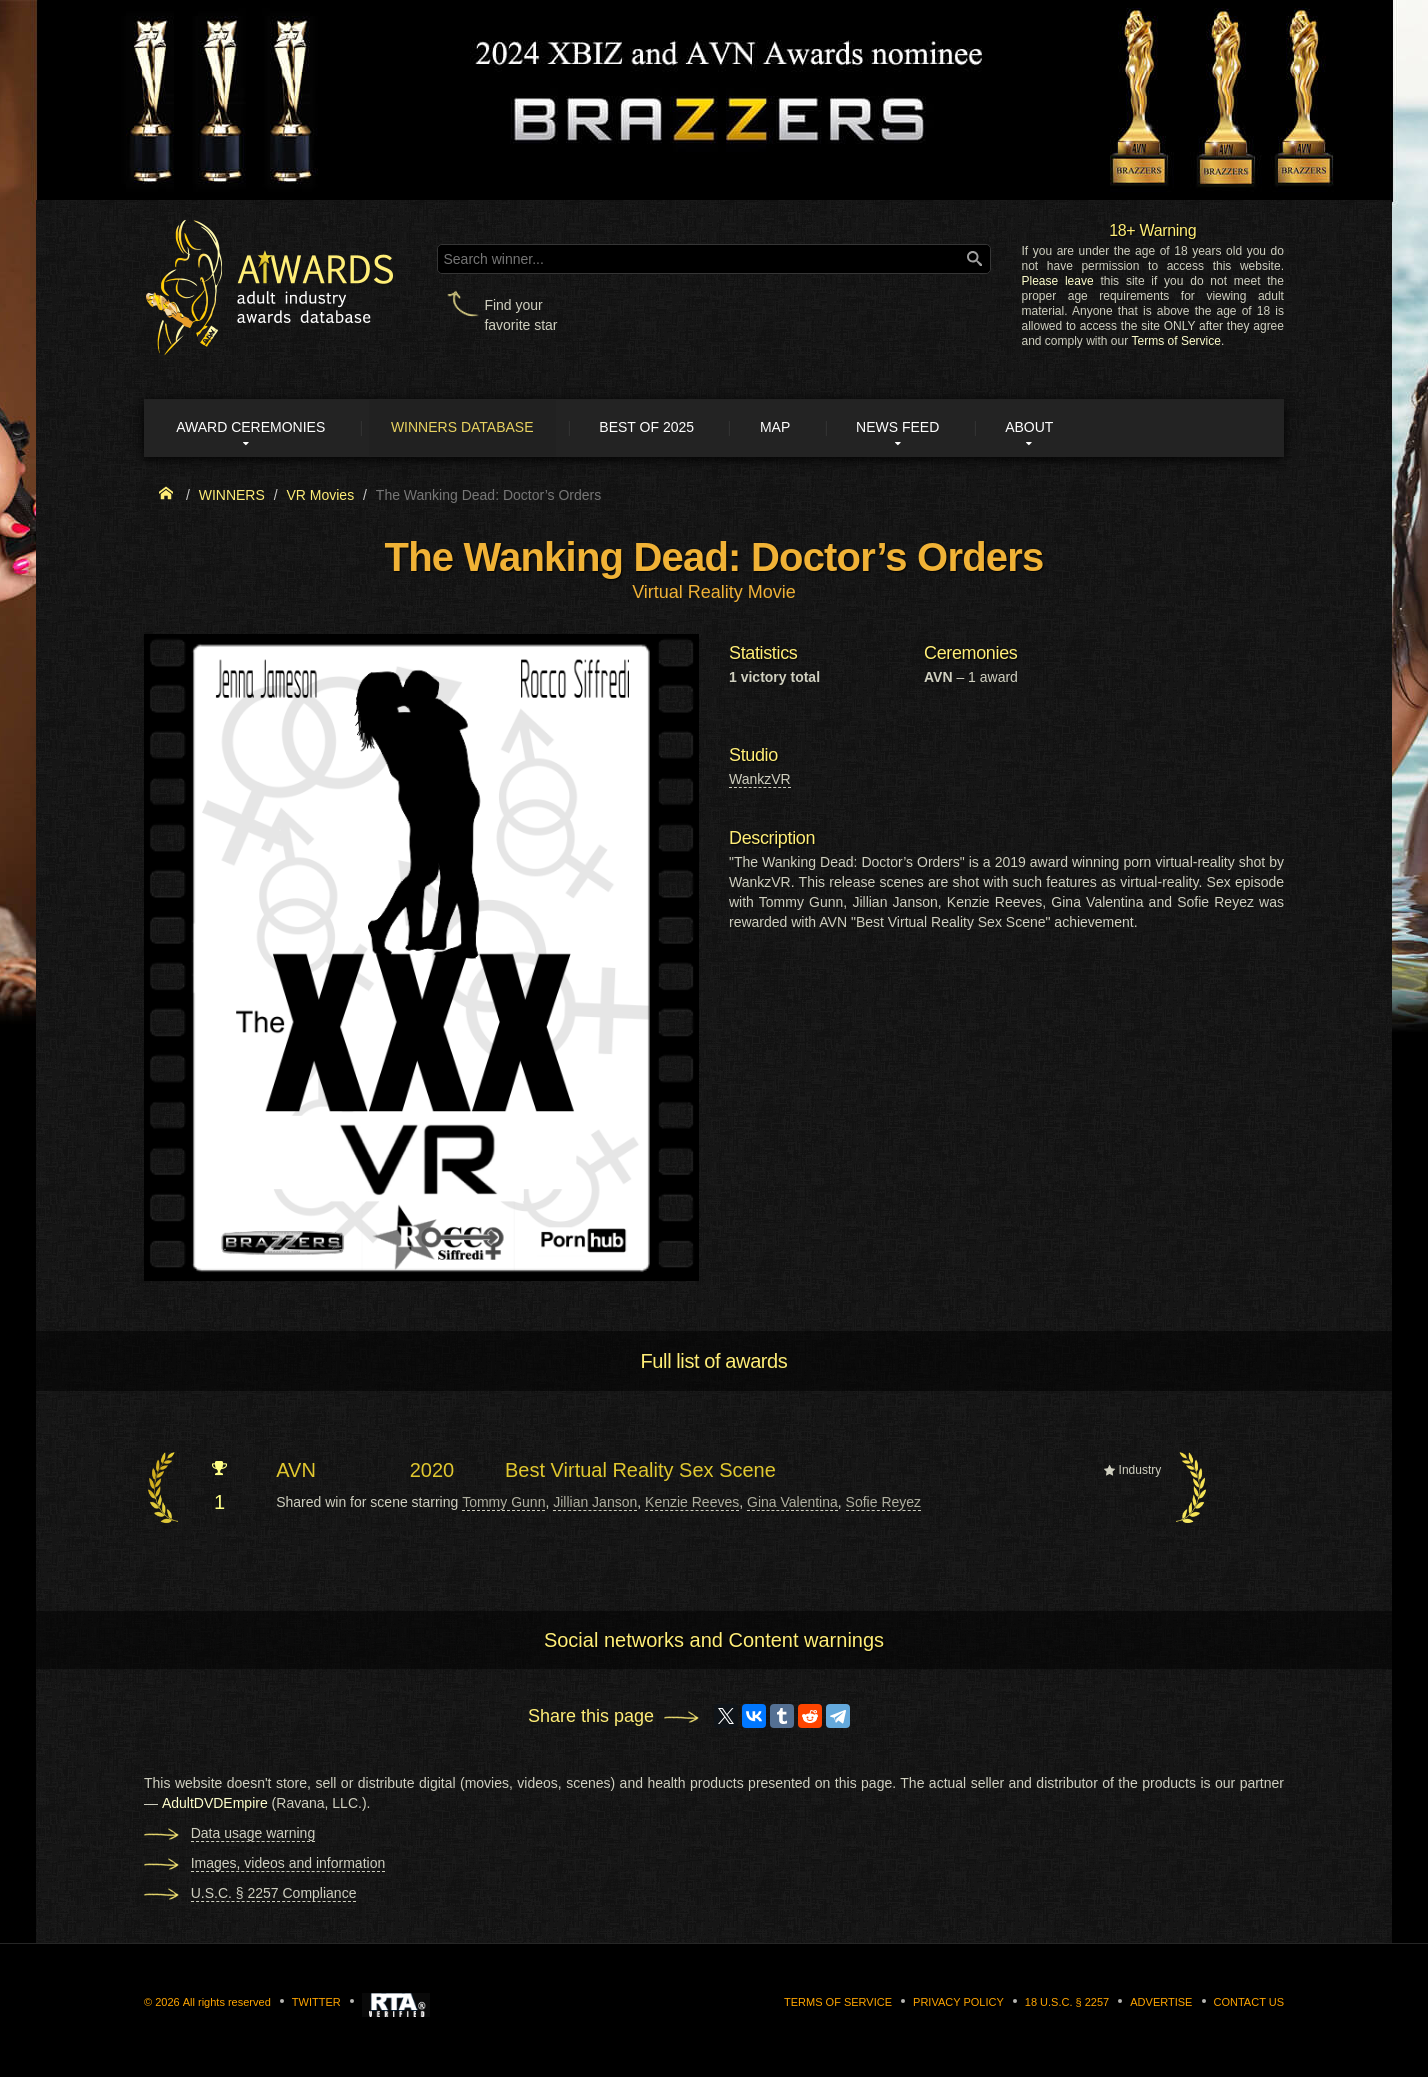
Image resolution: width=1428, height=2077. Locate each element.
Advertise (1161, 2003)
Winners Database (468, 428)
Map (787, 428)
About (1048, 428)
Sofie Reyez (883, 1503)
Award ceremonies (253, 428)
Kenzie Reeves (692, 1503)
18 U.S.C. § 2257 (1067, 2003)
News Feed (913, 428)
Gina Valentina (792, 1503)
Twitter (316, 2003)
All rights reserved (227, 2003)
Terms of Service (1176, 341)
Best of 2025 (656, 428)
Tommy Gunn (503, 1503)
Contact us (1249, 2003)
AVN (296, 1471)
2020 (432, 1471)
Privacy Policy (958, 2003)
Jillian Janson (595, 1503)
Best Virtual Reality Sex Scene (640, 1471)
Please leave (1057, 281)
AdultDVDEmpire (215, 1804)
